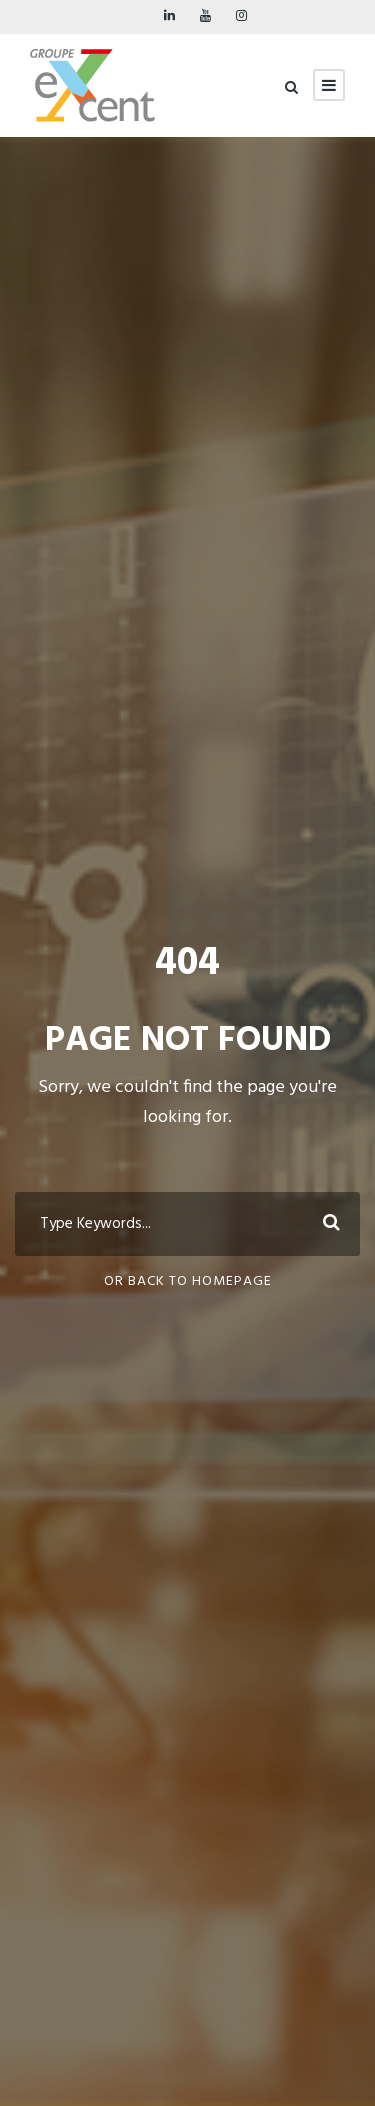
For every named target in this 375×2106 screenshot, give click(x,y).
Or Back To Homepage (188, 1281)
